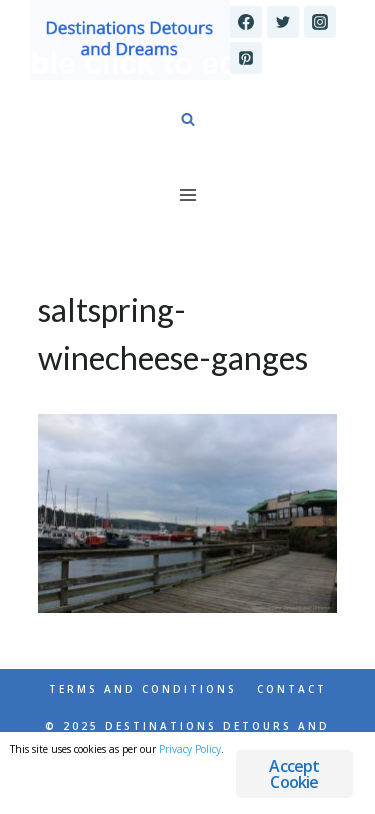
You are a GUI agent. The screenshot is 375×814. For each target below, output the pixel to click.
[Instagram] (320, 22)
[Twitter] (283, 22)
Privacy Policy (190, 749)
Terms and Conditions (143, 689)
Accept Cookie (294, 774)
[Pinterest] (246, 58)
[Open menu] (187, 194)
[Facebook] (246, 22)
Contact (292, 689)
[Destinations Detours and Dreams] (130, 40)
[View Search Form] (188, 120)
